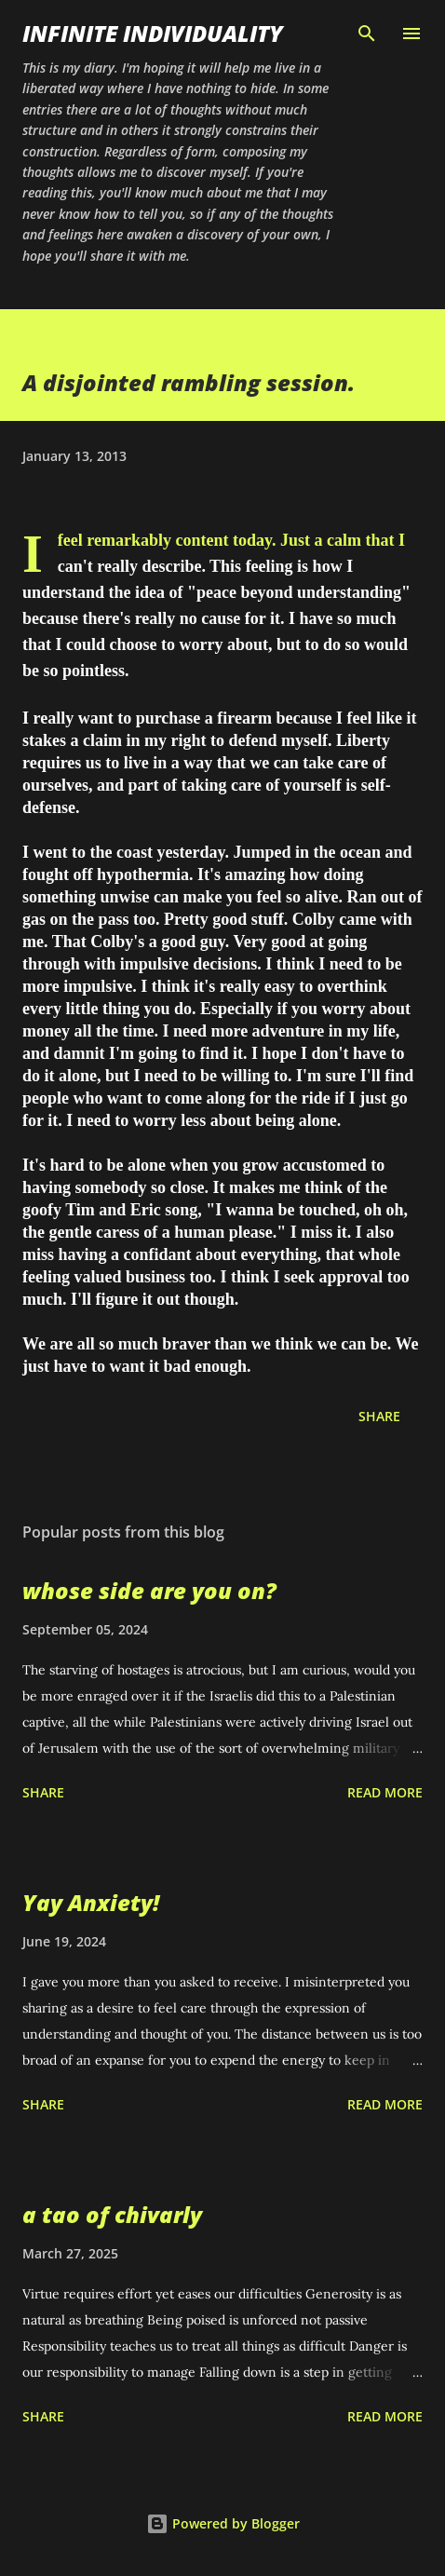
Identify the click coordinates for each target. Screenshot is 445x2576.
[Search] (367, 33)
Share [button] (379, 1416)
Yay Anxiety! (90, 1902)
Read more (385, 1792)
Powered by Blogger (223, 2523)
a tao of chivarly (112, 2214)
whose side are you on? (149, 1590)
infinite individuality (152, 33)
